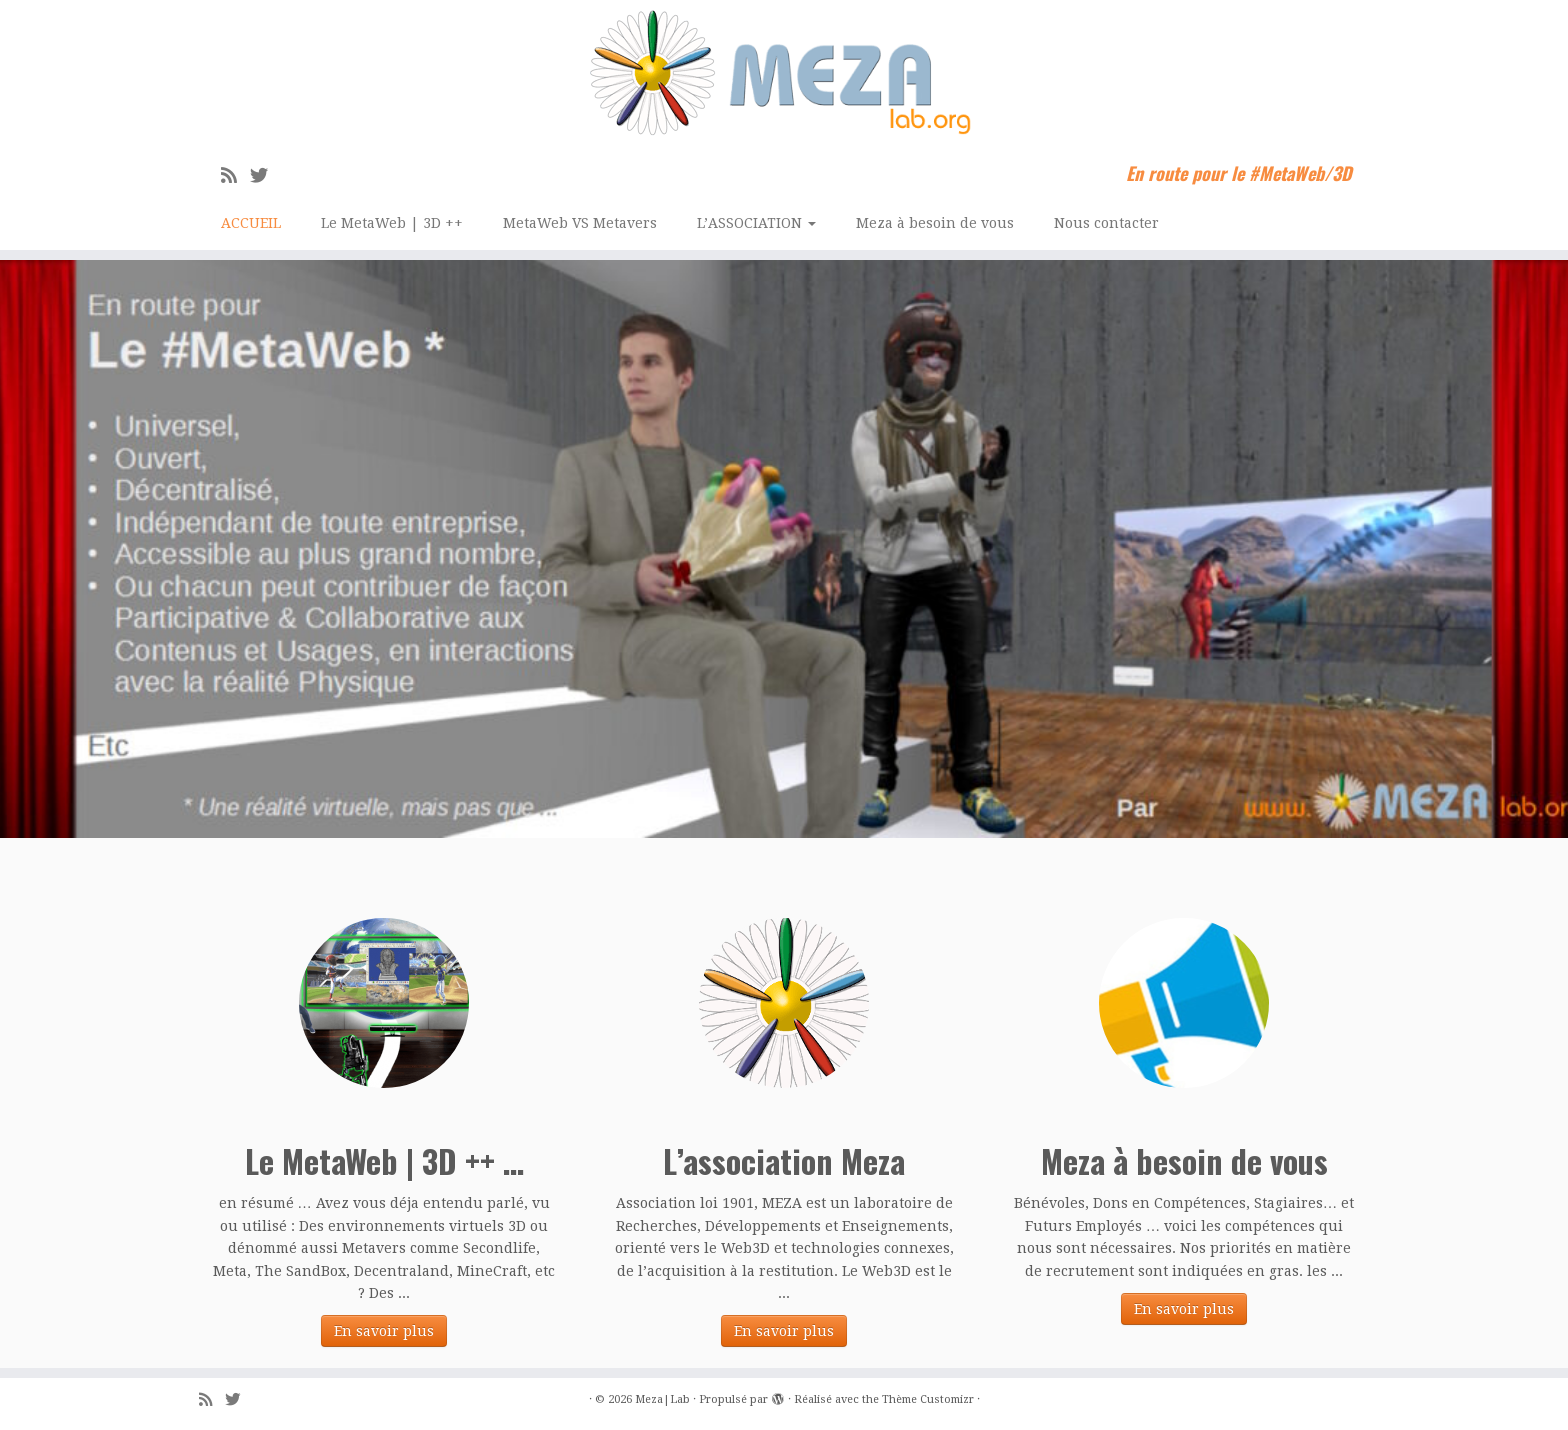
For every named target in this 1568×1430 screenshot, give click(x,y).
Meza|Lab (662, 1399)
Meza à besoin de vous (935, 223)
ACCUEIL (251, 223)
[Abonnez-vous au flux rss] (235, 175)
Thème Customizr (928, 1399)
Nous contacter (1106, 223)
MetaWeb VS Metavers (580, 223)
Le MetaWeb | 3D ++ (392, 223)
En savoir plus (384, 1331)
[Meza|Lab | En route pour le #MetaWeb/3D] (784, 74)
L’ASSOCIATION (756, 223)
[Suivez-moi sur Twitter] (265, 175)
